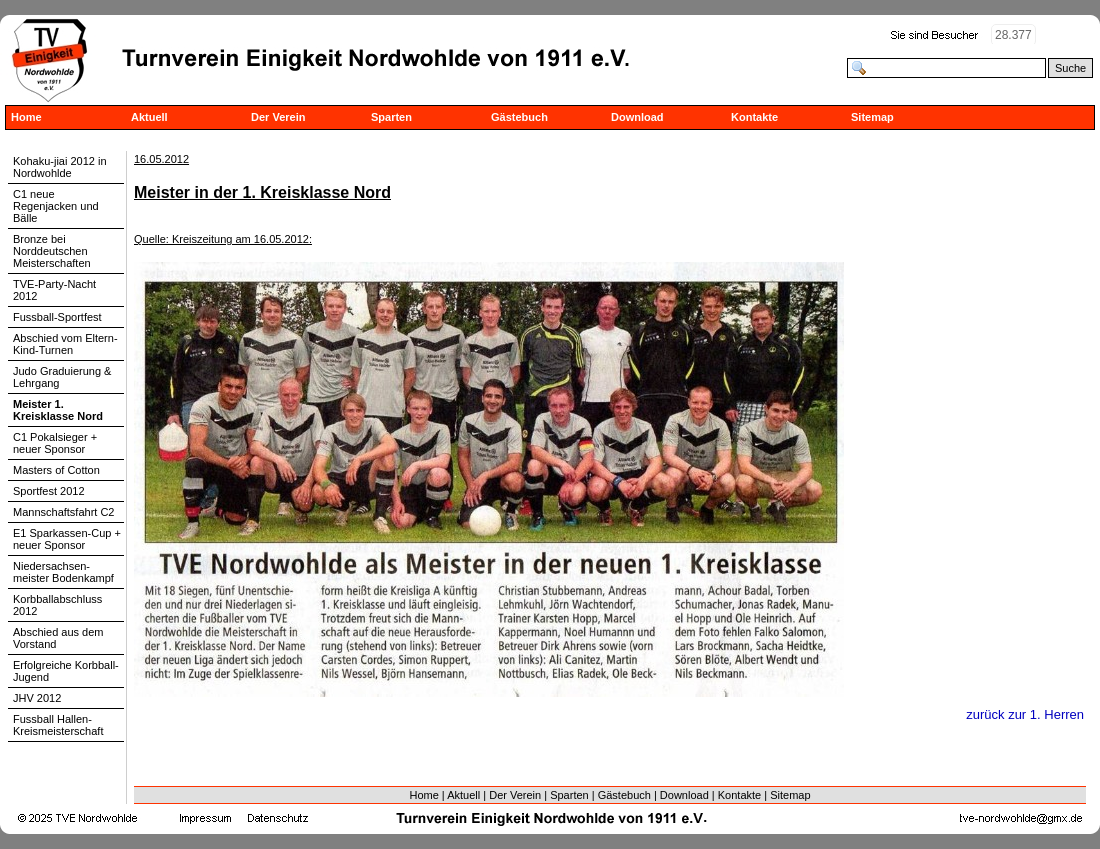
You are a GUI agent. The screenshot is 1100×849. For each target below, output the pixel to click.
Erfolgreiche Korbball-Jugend (66, 671)
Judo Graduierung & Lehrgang (62, 377)
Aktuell (149, 117)
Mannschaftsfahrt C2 (64, 512)
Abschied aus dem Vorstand (58, 638)
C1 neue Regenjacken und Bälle (56, 206)
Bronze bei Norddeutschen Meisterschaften (52, 251)
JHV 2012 (37, 698)
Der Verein (278, 117)
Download (637, 117)
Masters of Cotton (56, 470)
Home (26, 117)
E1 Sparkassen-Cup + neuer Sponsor (67, 539)
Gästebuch (519, 117)
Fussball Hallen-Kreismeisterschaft (58, 725)
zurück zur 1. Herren (1025, 714)
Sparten (391, 117)
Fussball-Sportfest (57, 317)
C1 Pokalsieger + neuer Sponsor (55, 443)
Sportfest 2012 (49, 491)
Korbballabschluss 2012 (57, 605)
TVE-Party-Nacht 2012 (54, 290)
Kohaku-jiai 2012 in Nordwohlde (60, 167)
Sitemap (872, 117)
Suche (1070, 68)
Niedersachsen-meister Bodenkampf (63, 572)
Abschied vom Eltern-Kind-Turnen (65, 344)
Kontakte (754, 117)
